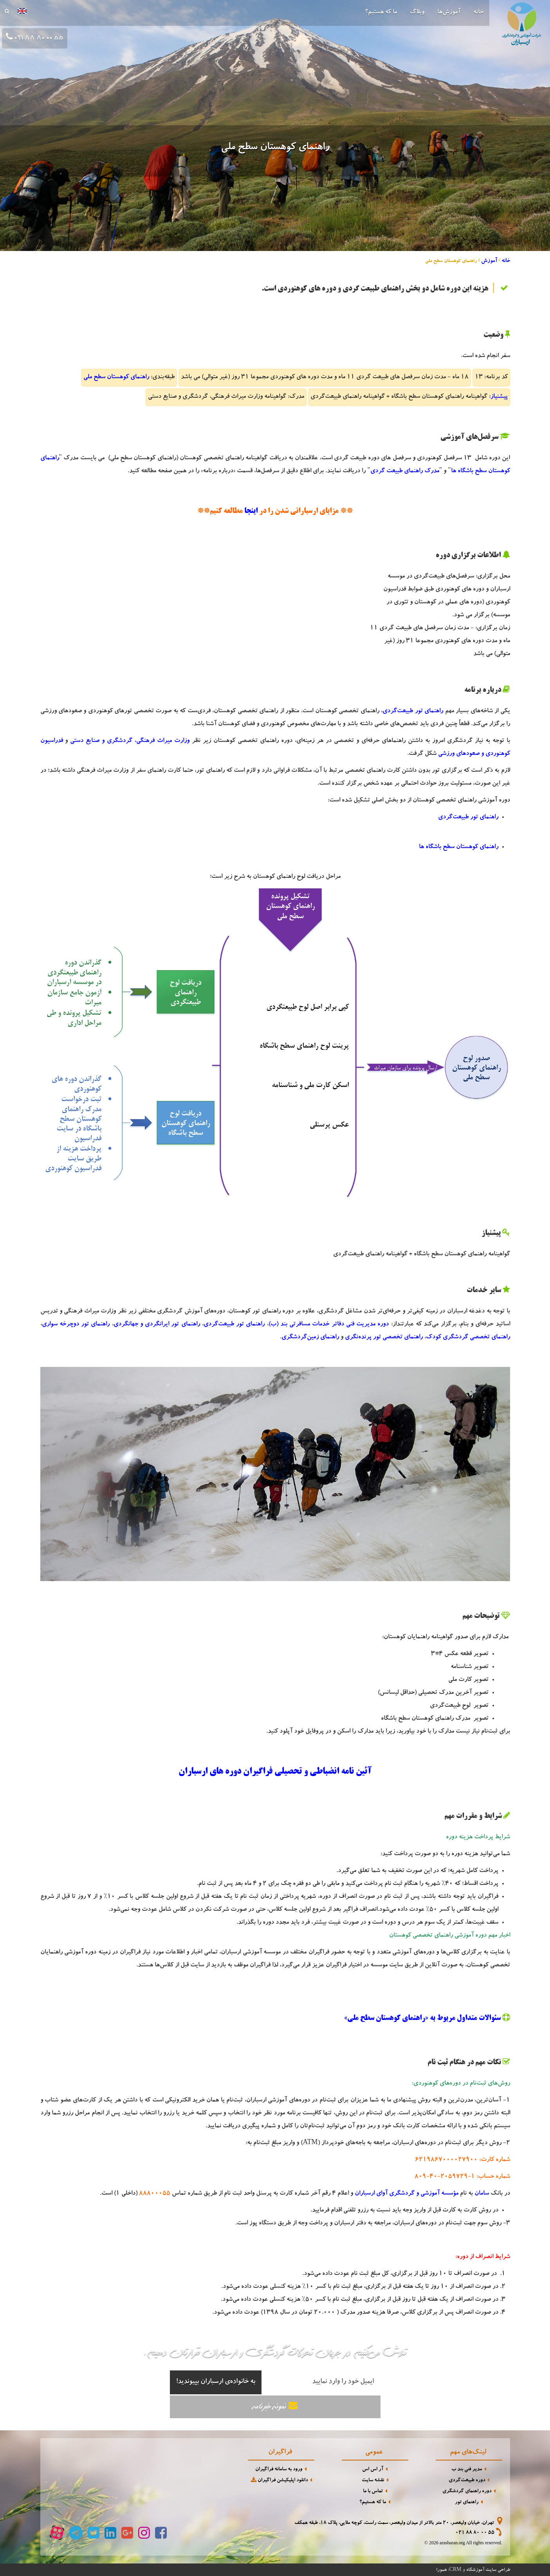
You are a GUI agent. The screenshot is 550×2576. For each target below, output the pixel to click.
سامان (481, 2193)
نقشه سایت (373, 2481)
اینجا (251, 511)
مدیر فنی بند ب (466, 2470)
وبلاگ (417, 12)
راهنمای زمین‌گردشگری (310, 1337)
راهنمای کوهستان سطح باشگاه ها (458, 847)
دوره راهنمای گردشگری (466, 2492)
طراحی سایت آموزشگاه (488, 2570)
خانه (478, 12)
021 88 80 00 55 (474, 2533)
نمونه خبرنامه (275, 2406)
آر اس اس (372, 2470)
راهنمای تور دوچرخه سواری (76, 1324)
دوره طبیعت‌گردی (467, 2481)
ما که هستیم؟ (381, 12)
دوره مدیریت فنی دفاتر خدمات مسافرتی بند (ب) (329, 1324)
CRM (455, 2569)
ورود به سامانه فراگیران (278, 2470)
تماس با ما (373, 2492)
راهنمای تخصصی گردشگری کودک (468, 1337)
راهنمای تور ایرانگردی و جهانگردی (157, 1324)
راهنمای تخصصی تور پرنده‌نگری (384, 1337)
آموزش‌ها (448, 12)
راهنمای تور (466, 2503)
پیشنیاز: (498, 397)
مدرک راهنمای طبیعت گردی (404, 471)
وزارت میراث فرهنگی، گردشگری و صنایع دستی (129, 741)
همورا (441, 2570)
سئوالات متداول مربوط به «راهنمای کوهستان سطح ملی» (422, 2018)
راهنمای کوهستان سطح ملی (116, 377)
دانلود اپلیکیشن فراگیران (279, 2480)
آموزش (489, 261)
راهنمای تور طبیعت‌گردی (412, 711)
